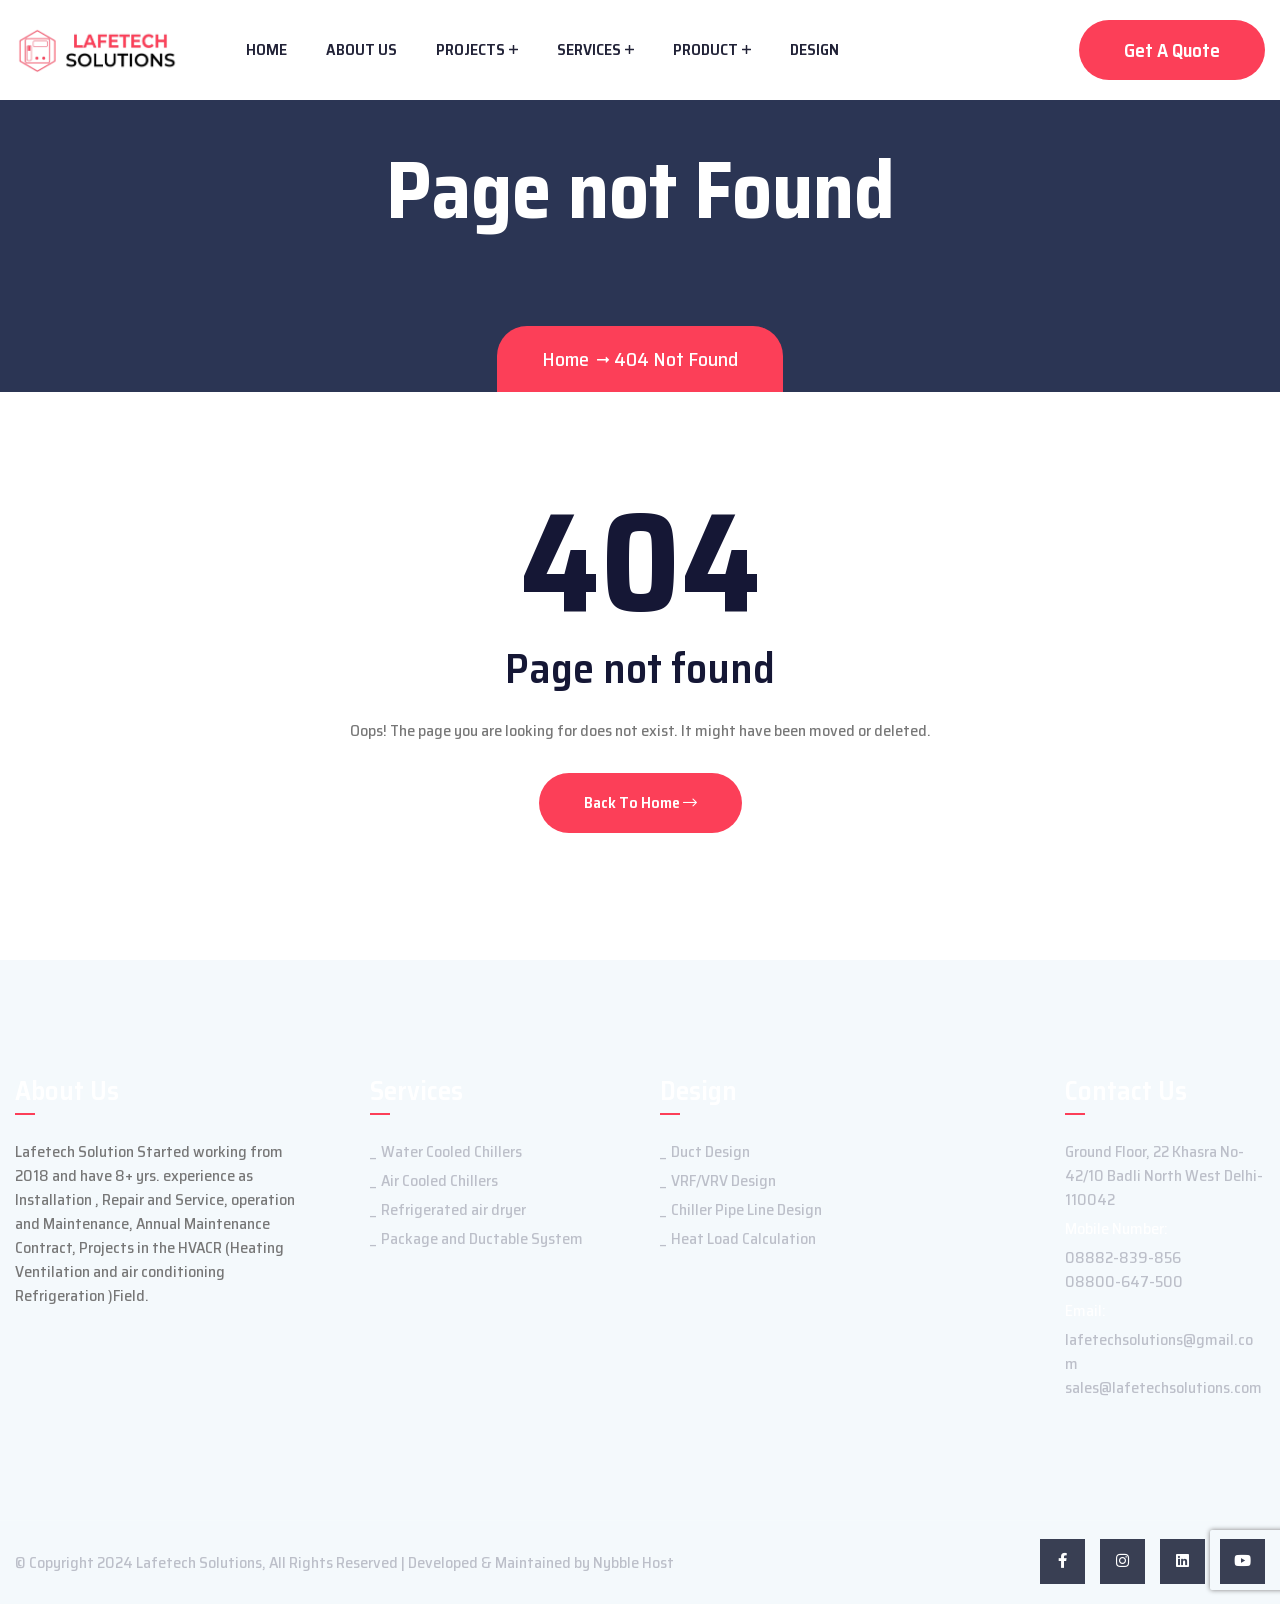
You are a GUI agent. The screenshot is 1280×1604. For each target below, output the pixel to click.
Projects (470, 49)
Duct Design (710, 1151)
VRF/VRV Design (723, 1180)
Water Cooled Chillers (451, 1151)
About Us (361, 49)
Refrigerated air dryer (453, 1209)
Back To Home (640, 802)
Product (705, 49)
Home (266, 49)
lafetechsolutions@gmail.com (1159, 1351)
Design (814, 49)
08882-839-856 (1123, 1257)
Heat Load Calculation (743, 1238)
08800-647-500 (1124, 1281)
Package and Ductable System (482, 1238)
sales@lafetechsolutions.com (1163, 1387)
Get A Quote (1172, 50)
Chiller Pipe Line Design (746, 1209)
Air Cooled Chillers (439, 1180)
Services (589, 49)
